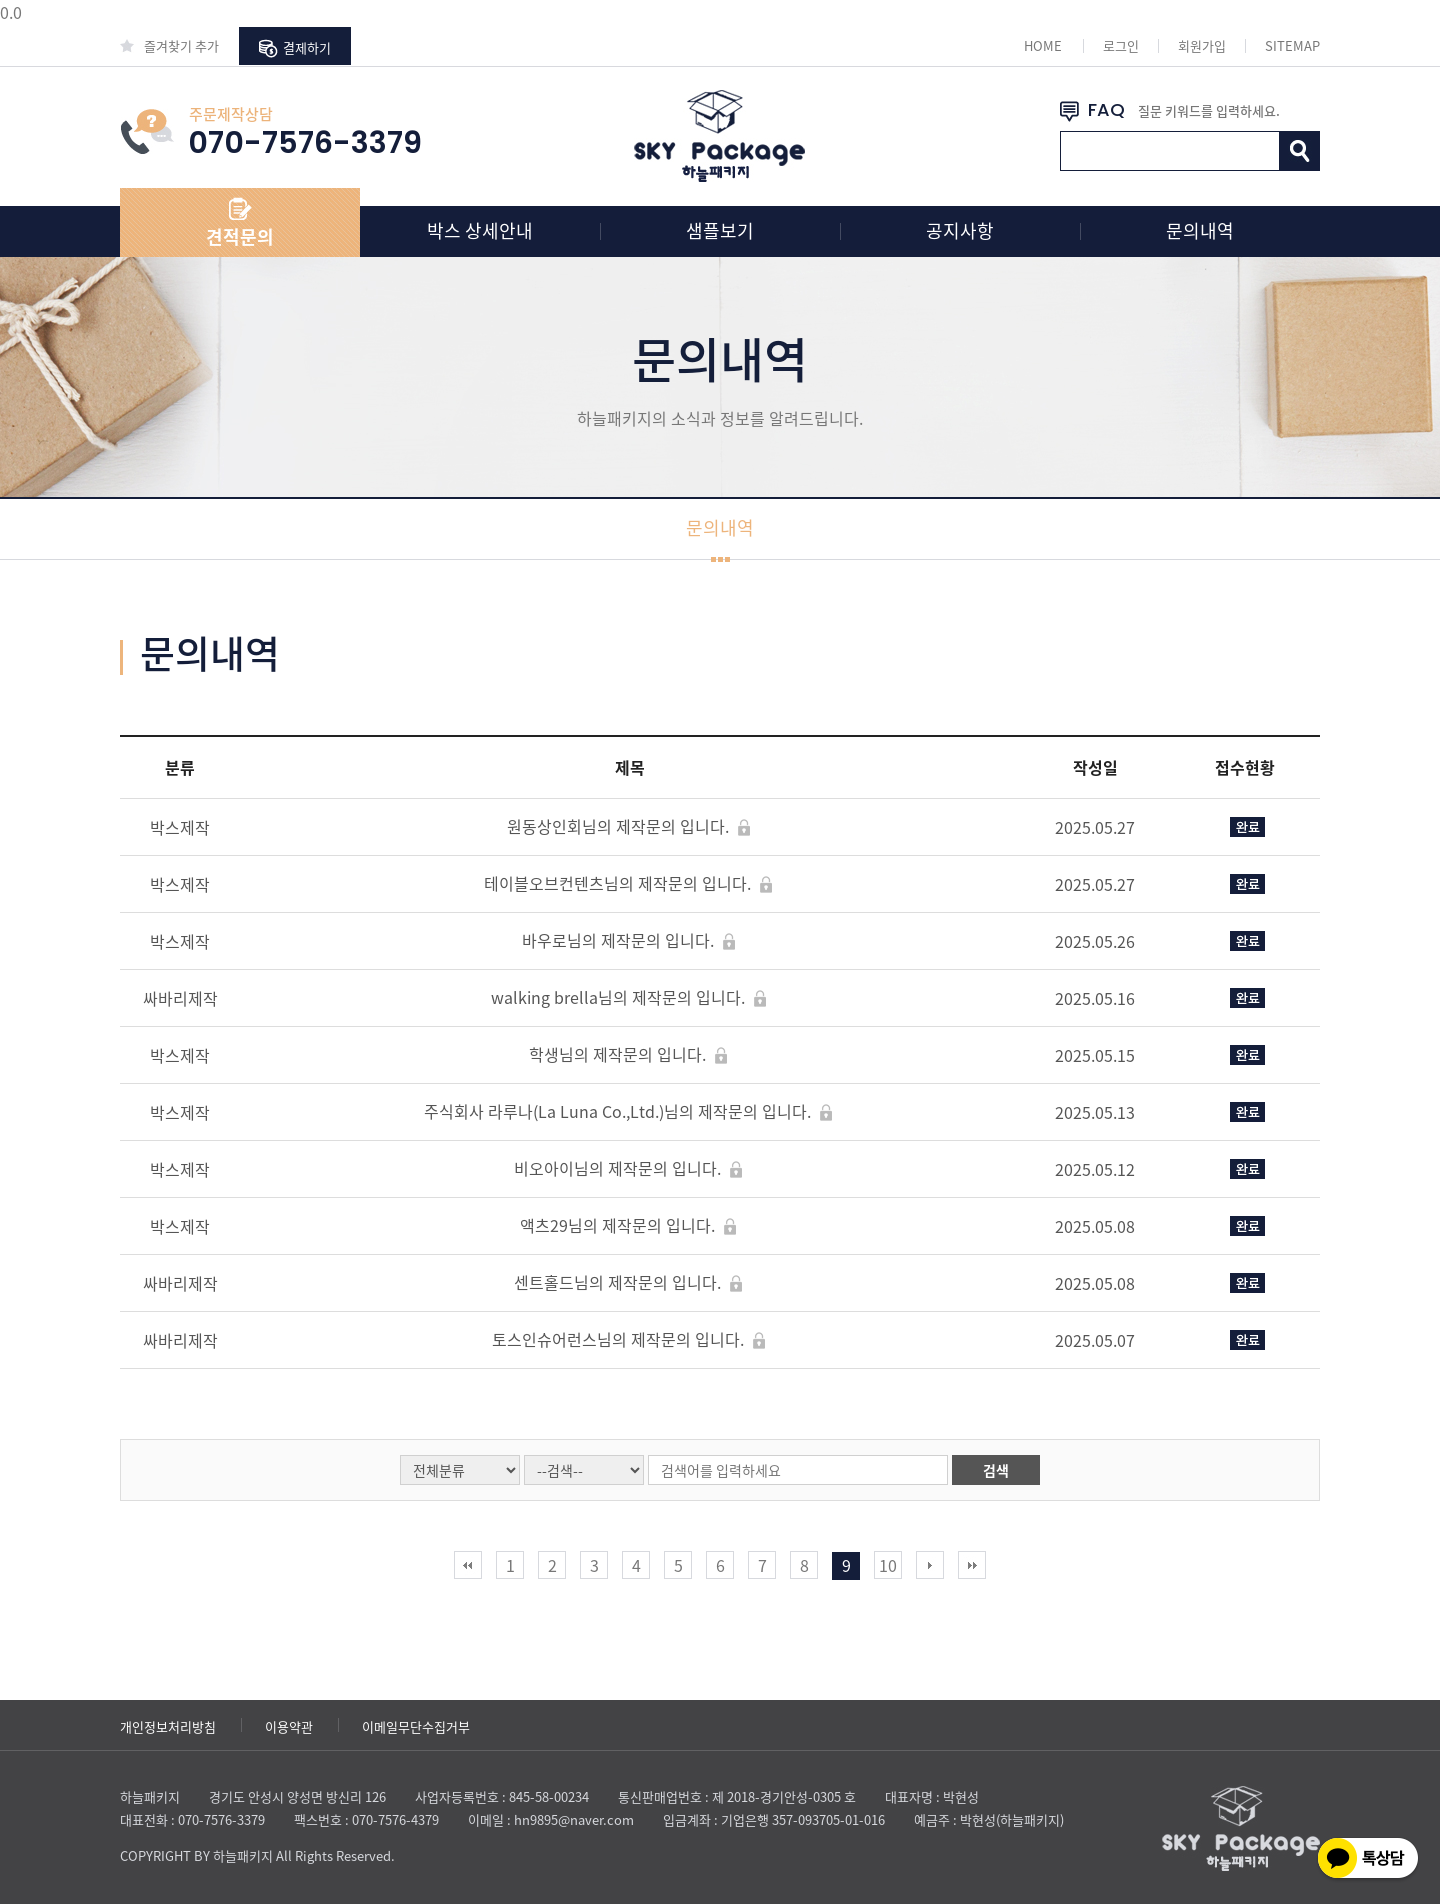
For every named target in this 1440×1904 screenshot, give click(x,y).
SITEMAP (1292, 45)
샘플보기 (720, 230)
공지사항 (960, 230)
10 (888, 1565)
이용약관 (289, 1726)
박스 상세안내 (480, 230)
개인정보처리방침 (168, 1726)
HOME (1043, 45)
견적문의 (240, 236)
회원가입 (1202, 45)
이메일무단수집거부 (416, 1726)
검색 (996, 1470)
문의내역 (1200, 230)
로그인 (1121, 45)
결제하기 (295, 48)
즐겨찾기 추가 (169, 45)
